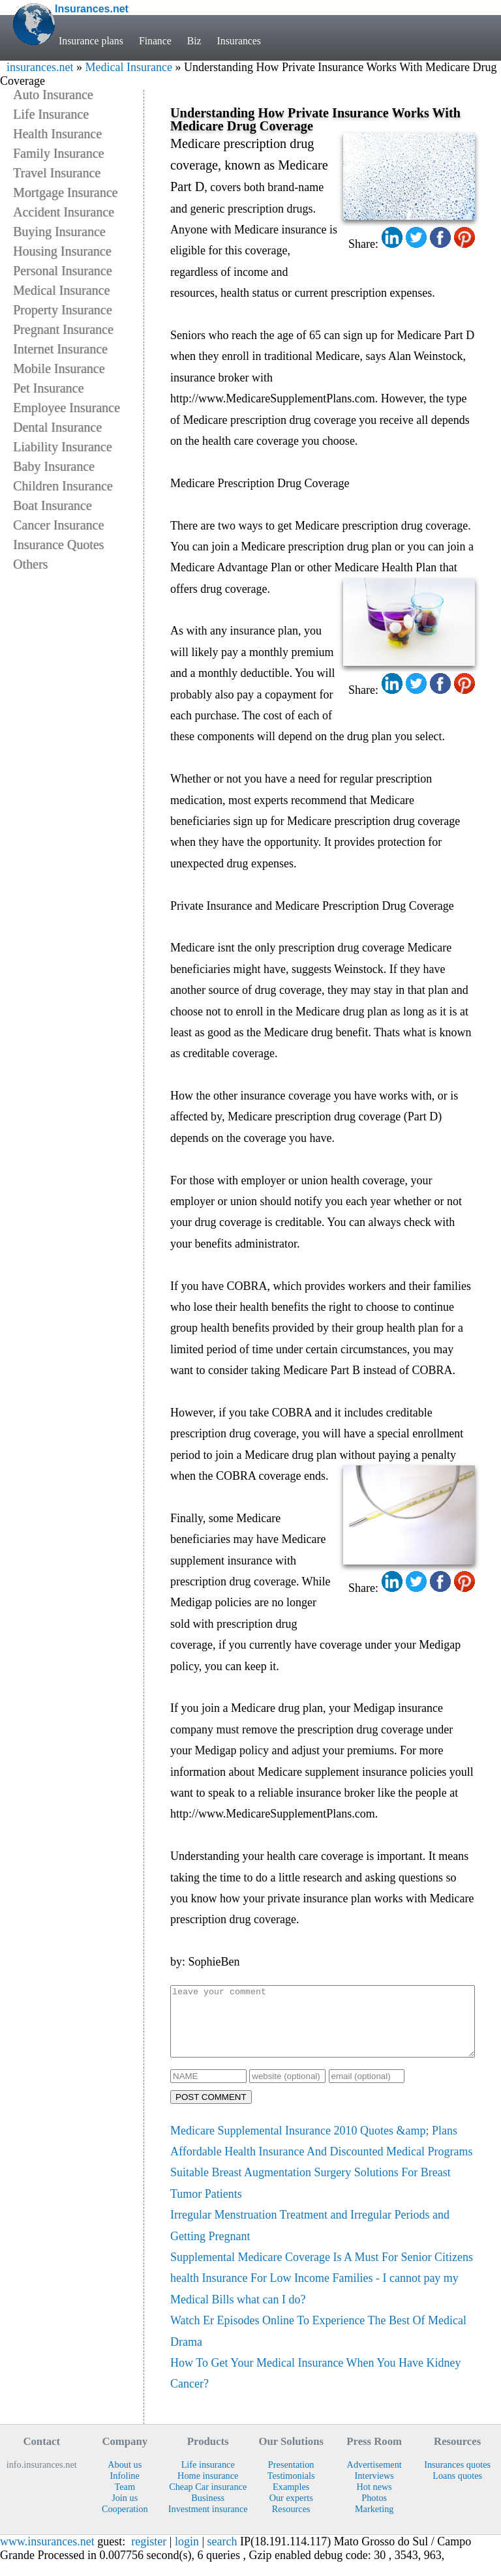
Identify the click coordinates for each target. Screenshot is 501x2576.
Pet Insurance (48, 388)
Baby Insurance (54, 466)
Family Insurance (58, 153)
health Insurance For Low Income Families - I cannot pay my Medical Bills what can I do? (314, 2302)
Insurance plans (91, 40)
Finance (155, 40)
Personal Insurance (62, 270)
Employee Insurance (66, 407)
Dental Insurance (57, 427)
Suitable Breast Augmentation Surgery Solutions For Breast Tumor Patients (310, 2196)
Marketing (374, 2522)
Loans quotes (457, 2489)
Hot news (373, 2500)
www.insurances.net (47, 2555)
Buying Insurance (59, 231)
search (222, 2555)
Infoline (125, 2489)
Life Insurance (51, 114)
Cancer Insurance (58, 525)
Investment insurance (208, 2522)
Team (124, 2500)
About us (125, 2478)
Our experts (291, 2511)
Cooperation (125, 2522)
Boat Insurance (52, 505)
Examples (291, 2500)
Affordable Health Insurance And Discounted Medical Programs (321, 2165)
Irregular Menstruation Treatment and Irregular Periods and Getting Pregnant (309, 2239)
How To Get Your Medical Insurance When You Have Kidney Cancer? (315, 2387)
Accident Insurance (63, 212)
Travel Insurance (56, 173)
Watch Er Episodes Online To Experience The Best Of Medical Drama (318, 2344)
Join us (125, 2511)
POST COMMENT (211, 2111)
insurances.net (40, 67)
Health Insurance (57, 134)
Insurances (239, 40)
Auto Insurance (53, 94)
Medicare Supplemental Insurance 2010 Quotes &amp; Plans (313, 2144)
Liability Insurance (62, 447)
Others (30, 564)
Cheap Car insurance (208, 2500)
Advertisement (374, 2478)
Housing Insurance (62, 251)
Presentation (291, 2478)
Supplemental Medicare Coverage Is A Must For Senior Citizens (321, 2270)
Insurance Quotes (58, 544)
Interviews (374, 2489)
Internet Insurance (60, 349)
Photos (374, 2511)
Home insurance (207, 2489)
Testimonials (291, 2489)
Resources (291, 2522)
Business (207, 2511)
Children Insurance (63, 486)
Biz (194, 40)
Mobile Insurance (59, 368)
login (187, 2555)
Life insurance (208, 2478)
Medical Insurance (128, 67)
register (148, 2555)
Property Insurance (62, 310)
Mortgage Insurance (65, 192)
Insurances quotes (457, 2478)
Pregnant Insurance (63, 329)
